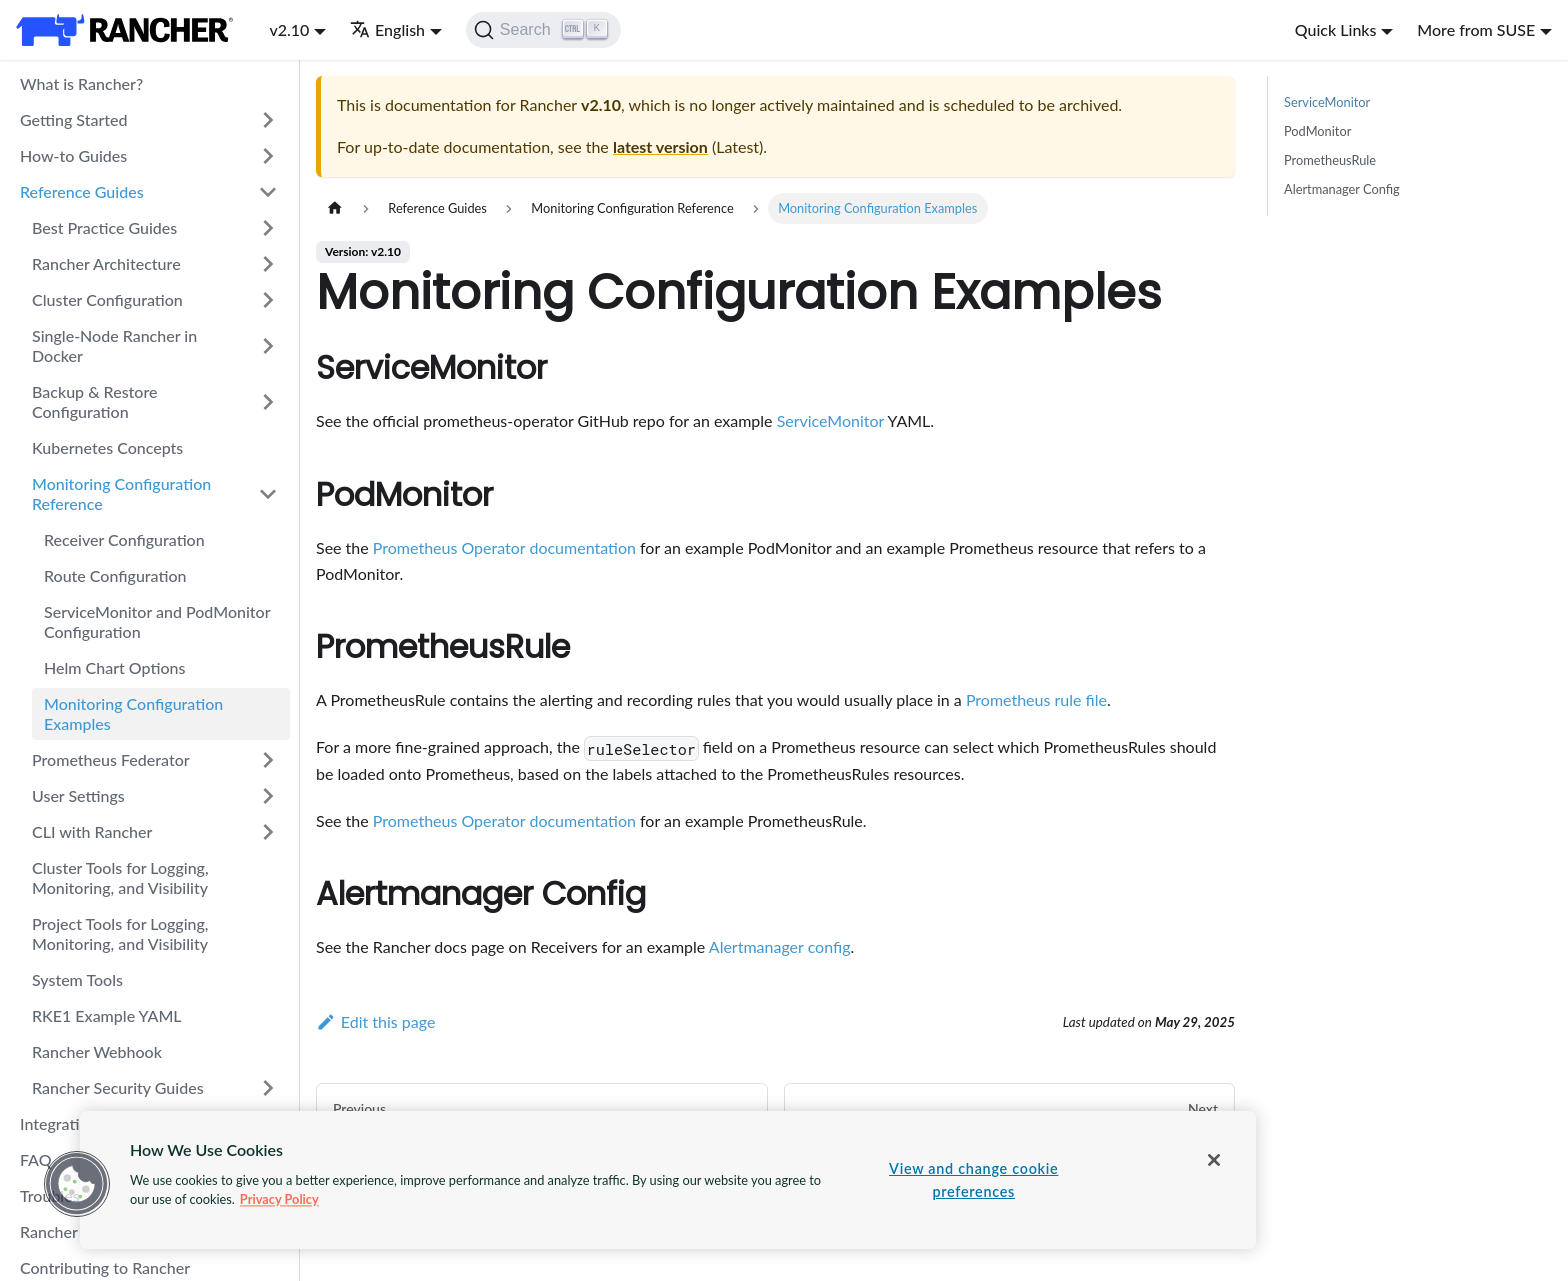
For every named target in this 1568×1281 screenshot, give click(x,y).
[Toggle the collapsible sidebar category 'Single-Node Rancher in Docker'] (268, 346)
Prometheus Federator (111, 759)
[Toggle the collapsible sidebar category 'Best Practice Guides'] (268, 228)
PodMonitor (1317, 131)
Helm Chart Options (114, 667)
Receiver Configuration (124, 539)
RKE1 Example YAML (107, 1015)
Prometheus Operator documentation (504, 547)
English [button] (387, 29)
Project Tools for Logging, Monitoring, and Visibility (120, 933)
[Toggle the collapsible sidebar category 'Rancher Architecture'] (268, 264)
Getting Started (74, 119)
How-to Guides (73, 155)
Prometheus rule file (1036, 699)
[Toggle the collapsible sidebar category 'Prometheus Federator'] (268, 760)
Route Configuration (115, 575)
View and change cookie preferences (973, 1180)
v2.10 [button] (289, 29)
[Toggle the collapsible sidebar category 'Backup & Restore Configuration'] (268, 402)
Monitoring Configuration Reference (121, 493)
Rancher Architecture (106, 263)
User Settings (78, 795)
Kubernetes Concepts (107, 447)
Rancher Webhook (97, 1051)
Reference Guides (82, 191)
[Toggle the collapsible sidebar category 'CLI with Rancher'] (268, 832)
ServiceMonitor (830, 420)
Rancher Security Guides (118, 1087)
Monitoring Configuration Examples (133, 713)
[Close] (1214, 1160)
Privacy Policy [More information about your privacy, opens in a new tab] (279, 1199)
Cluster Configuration (107, 299)
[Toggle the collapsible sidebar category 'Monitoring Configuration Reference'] (268, 494)
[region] (668, 1180)
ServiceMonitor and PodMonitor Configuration (157, 621)
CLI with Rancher (92, 831)
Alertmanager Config (1342, 189)
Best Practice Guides (104, 227)
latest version (660, 146)
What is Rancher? (81, 83)
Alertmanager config (780, 946)
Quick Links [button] (1336, 29)
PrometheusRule (1330, 160)
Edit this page (375, 1021)
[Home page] (335, 208)
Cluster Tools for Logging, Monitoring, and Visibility (120, 877)
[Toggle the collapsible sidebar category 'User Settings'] (268, 796)
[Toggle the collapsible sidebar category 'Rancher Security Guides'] (268, 1088)
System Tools (77, 979)
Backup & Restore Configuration (94, 401)
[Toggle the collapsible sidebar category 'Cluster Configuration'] (268, 300)
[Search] (543, 30)
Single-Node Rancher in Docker (114, 345)
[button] (77, 1184)
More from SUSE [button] (1476, 29)
